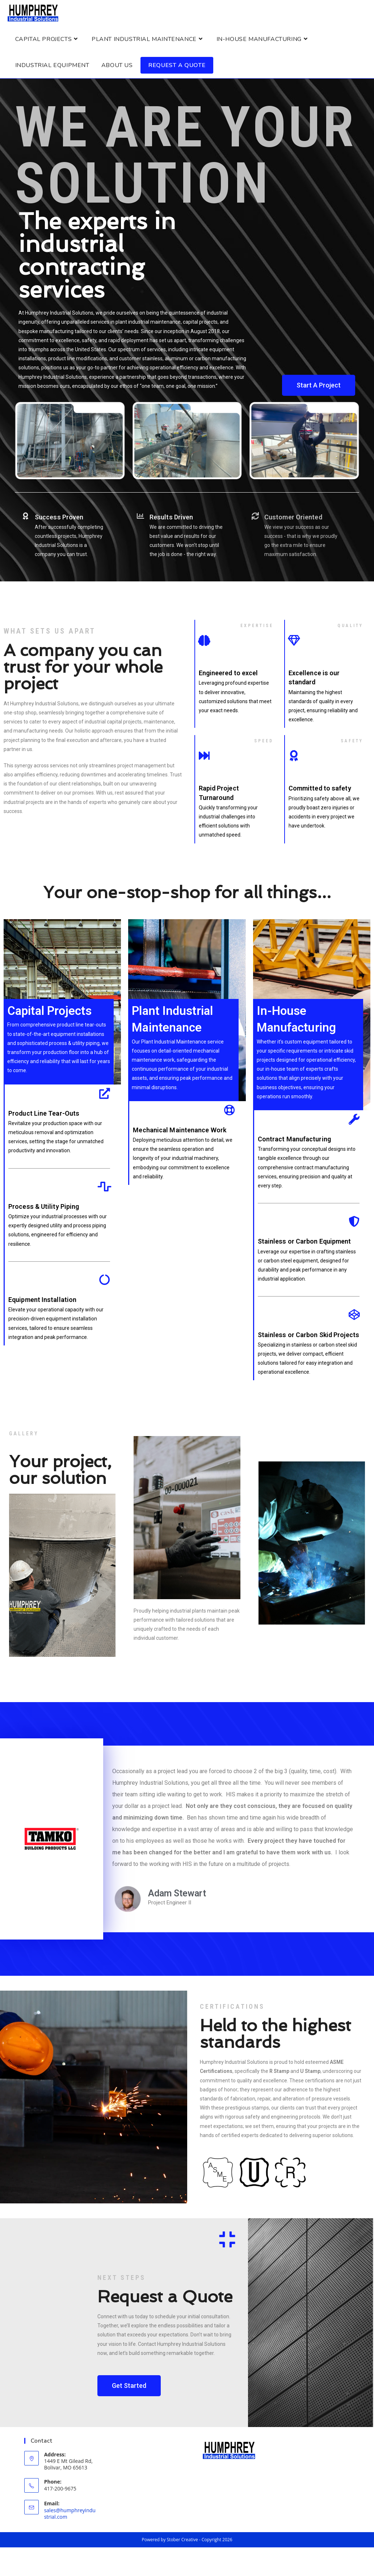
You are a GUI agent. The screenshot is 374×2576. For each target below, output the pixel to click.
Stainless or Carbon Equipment (304, 1244)
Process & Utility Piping (43, 1209)
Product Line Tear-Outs (43, 1116)
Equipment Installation (42, 1302)
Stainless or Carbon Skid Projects (308, 1337)
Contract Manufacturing (294, 1142)
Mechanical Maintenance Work (179, 1133)
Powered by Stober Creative (170, 2542)
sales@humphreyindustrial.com (70, 2516)
